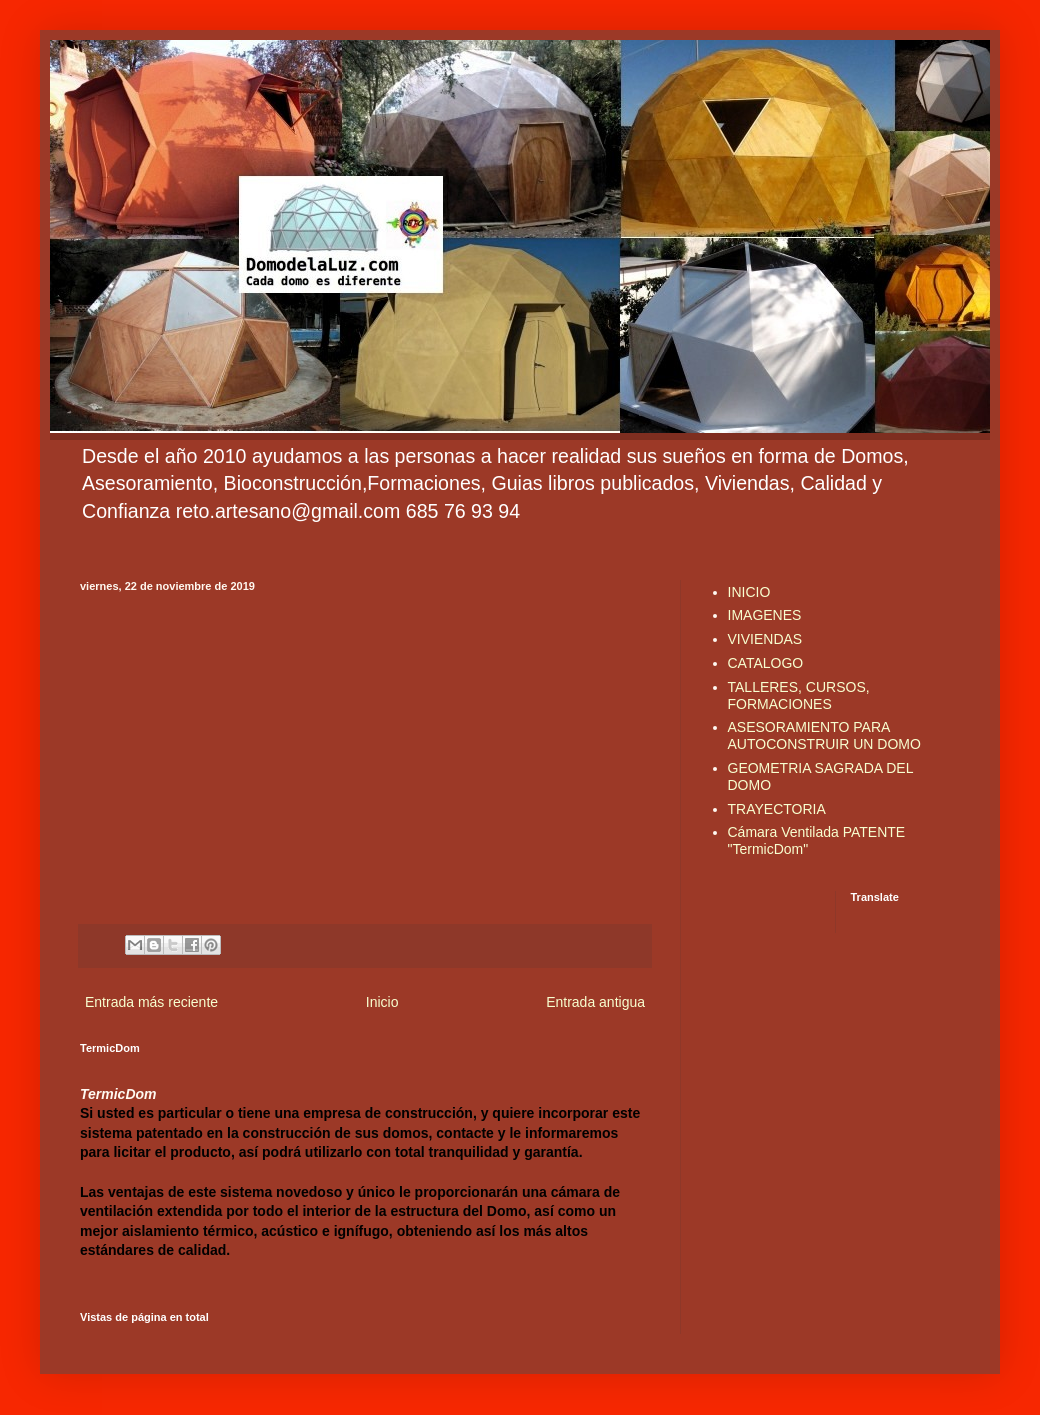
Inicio (382, 1002)
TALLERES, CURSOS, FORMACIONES (799, 695)
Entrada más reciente (151, 1002)
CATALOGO (766, 663)
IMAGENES (765, 615)
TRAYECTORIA (777, 809)
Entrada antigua (595, 1002)
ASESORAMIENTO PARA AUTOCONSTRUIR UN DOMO (824, 735)
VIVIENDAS (765, 639)
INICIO (749, 592)
